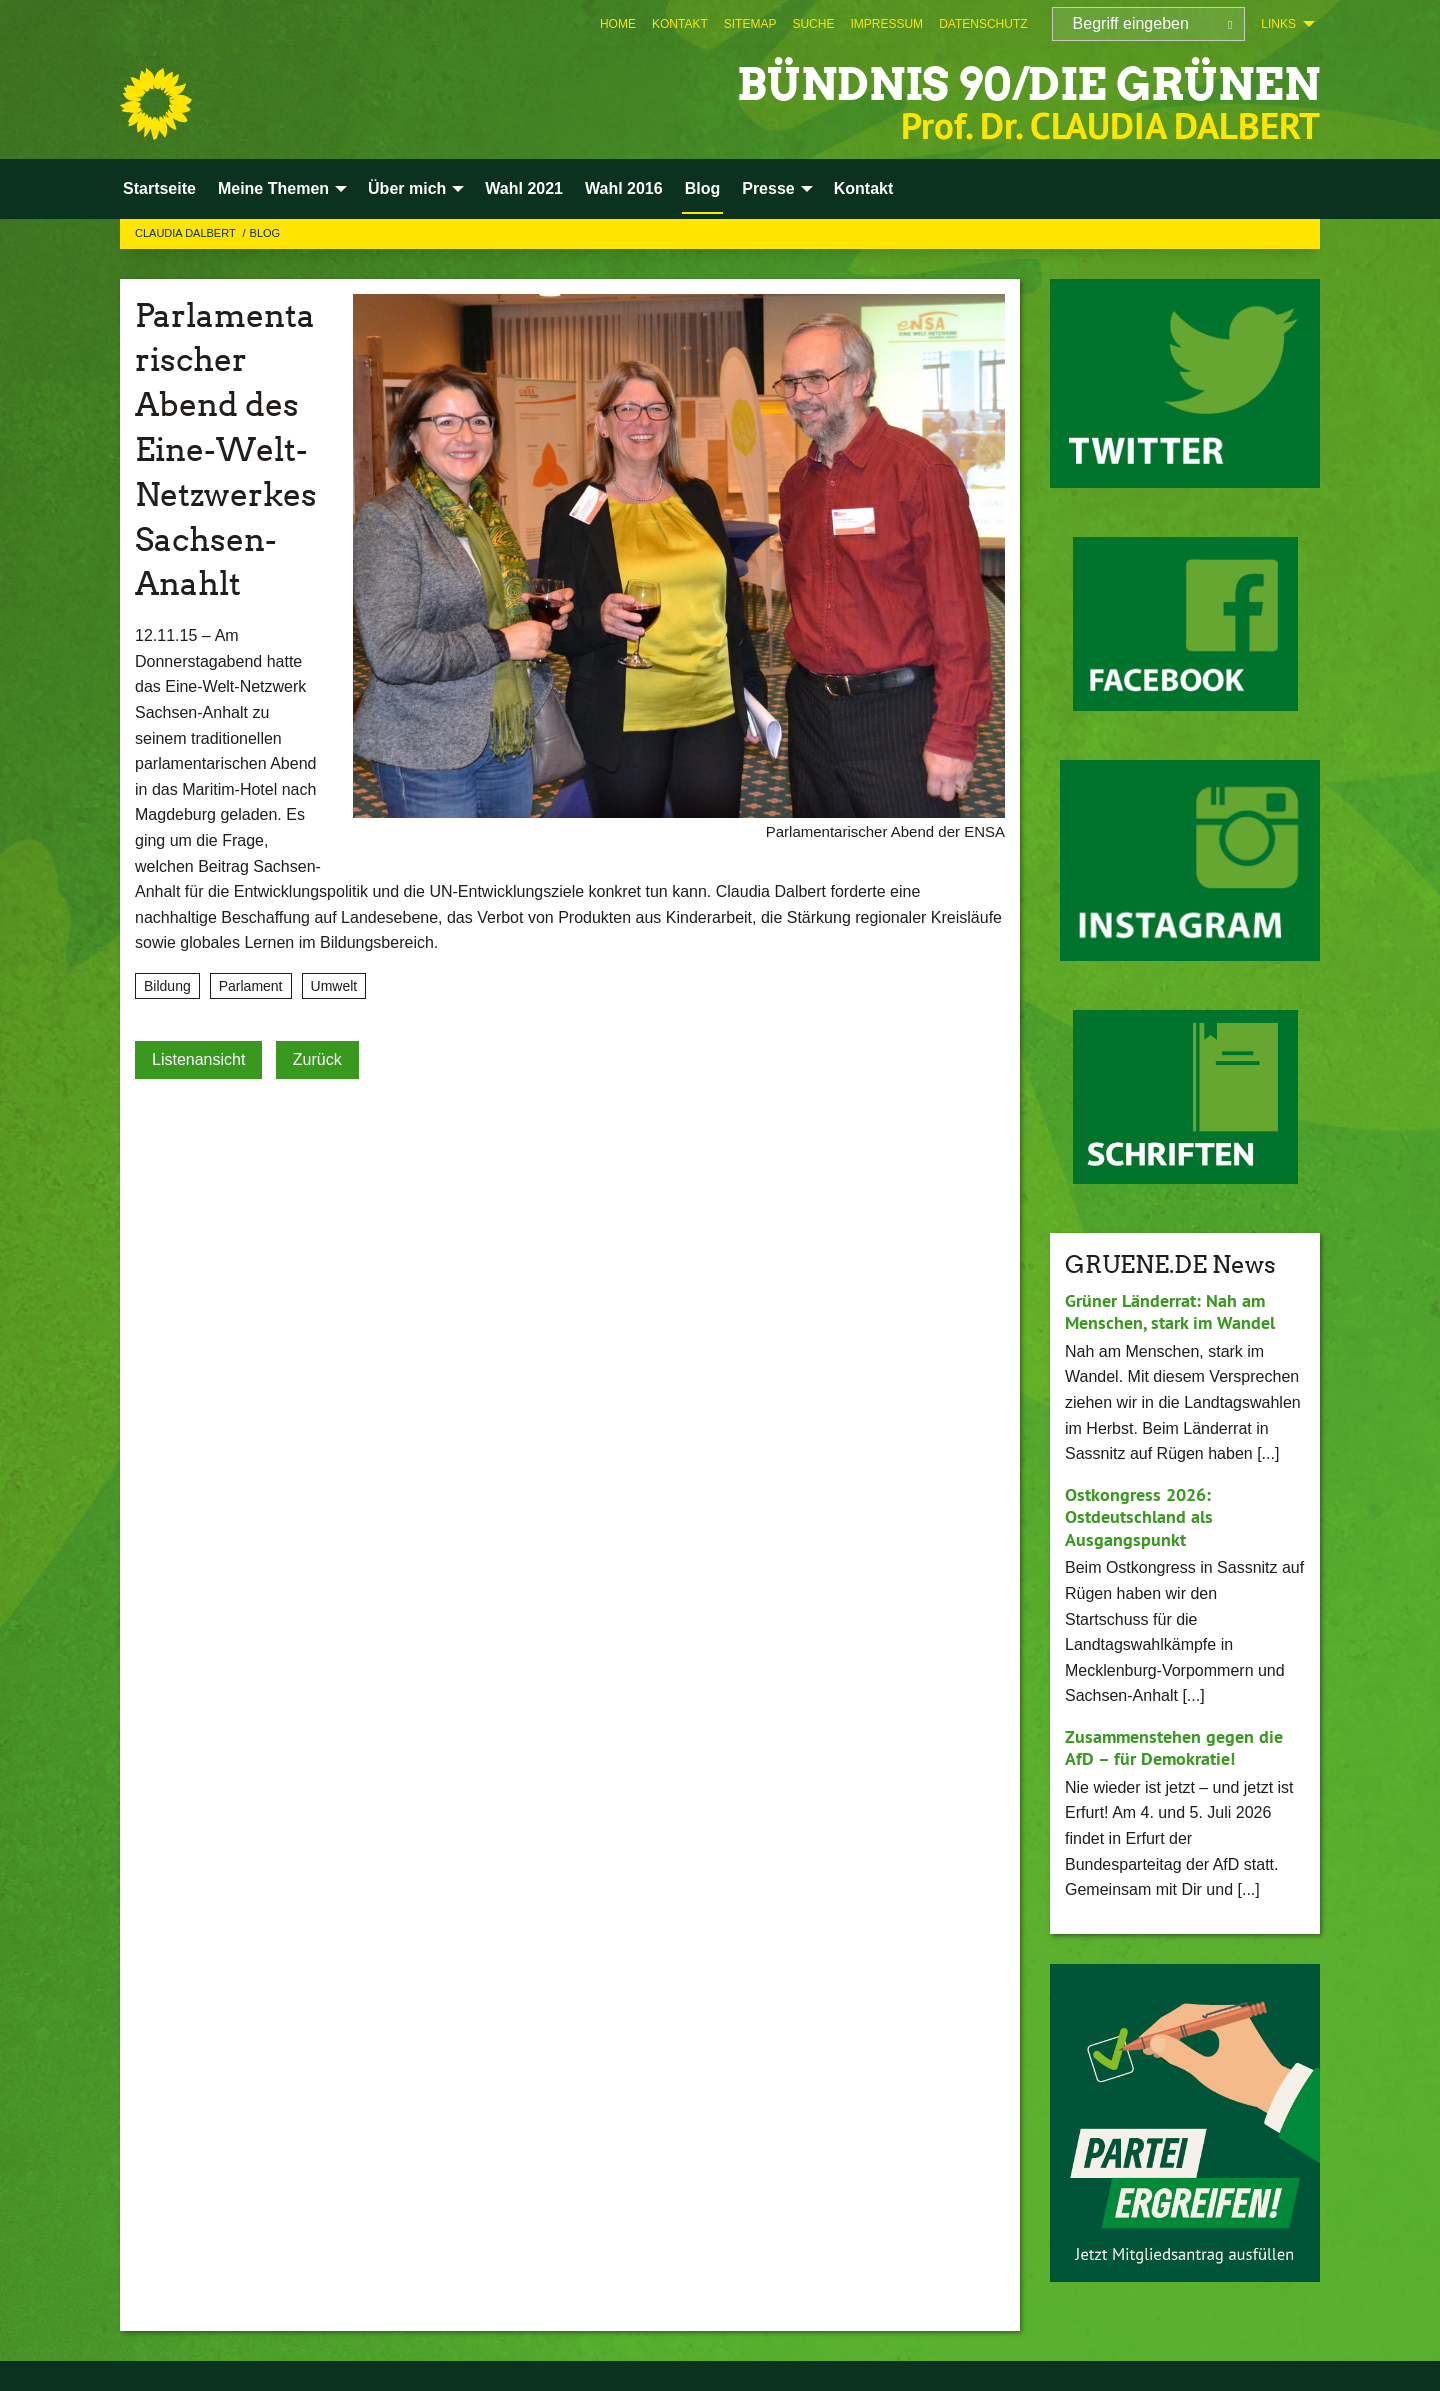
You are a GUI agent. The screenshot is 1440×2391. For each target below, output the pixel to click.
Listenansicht (198, 1059)
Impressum (886, 24)
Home (618, 24)
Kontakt (680, 24)
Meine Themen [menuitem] (273, 188)
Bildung (167, 986)
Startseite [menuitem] (159, 188)
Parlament (251, 986)
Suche (813, 24)
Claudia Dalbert (187, 233)
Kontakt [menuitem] (864, 188)
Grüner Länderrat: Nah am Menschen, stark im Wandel (1170, 1312)
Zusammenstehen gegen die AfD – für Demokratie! (1174, 1748)
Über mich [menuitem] (407, 188)
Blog (265, 233)
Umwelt (334, 986)
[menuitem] (618, 24)
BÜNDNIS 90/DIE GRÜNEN (1028, 84)
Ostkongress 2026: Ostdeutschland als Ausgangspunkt (1139, 1517)
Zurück (317, 1059)
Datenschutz (983, 24)
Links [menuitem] (1278, 24)
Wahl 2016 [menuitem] (624, 188)
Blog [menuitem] (703, 188)
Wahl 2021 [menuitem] (524, 188)
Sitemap (750, 24)
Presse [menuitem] (768, 188)
